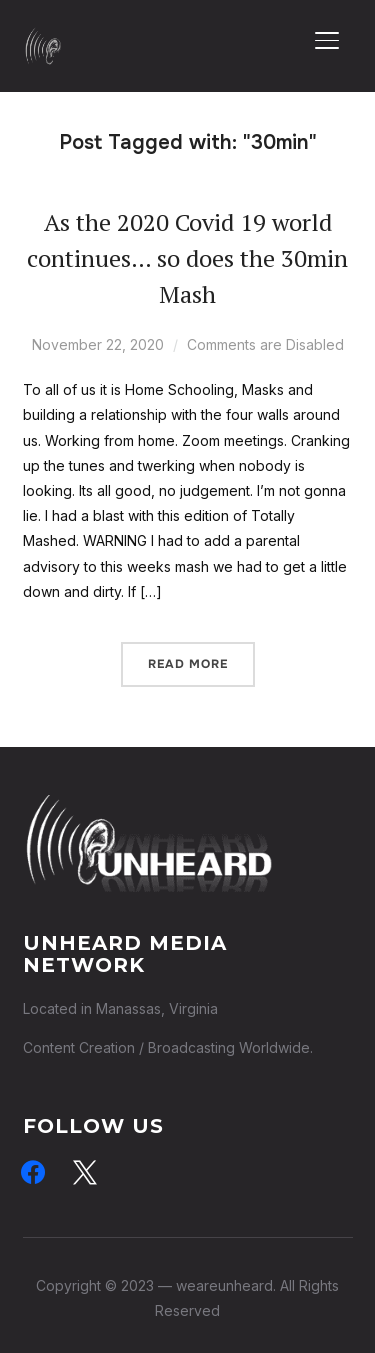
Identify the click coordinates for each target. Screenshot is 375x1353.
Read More (188, 664)
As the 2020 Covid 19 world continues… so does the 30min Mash (187, 258)
